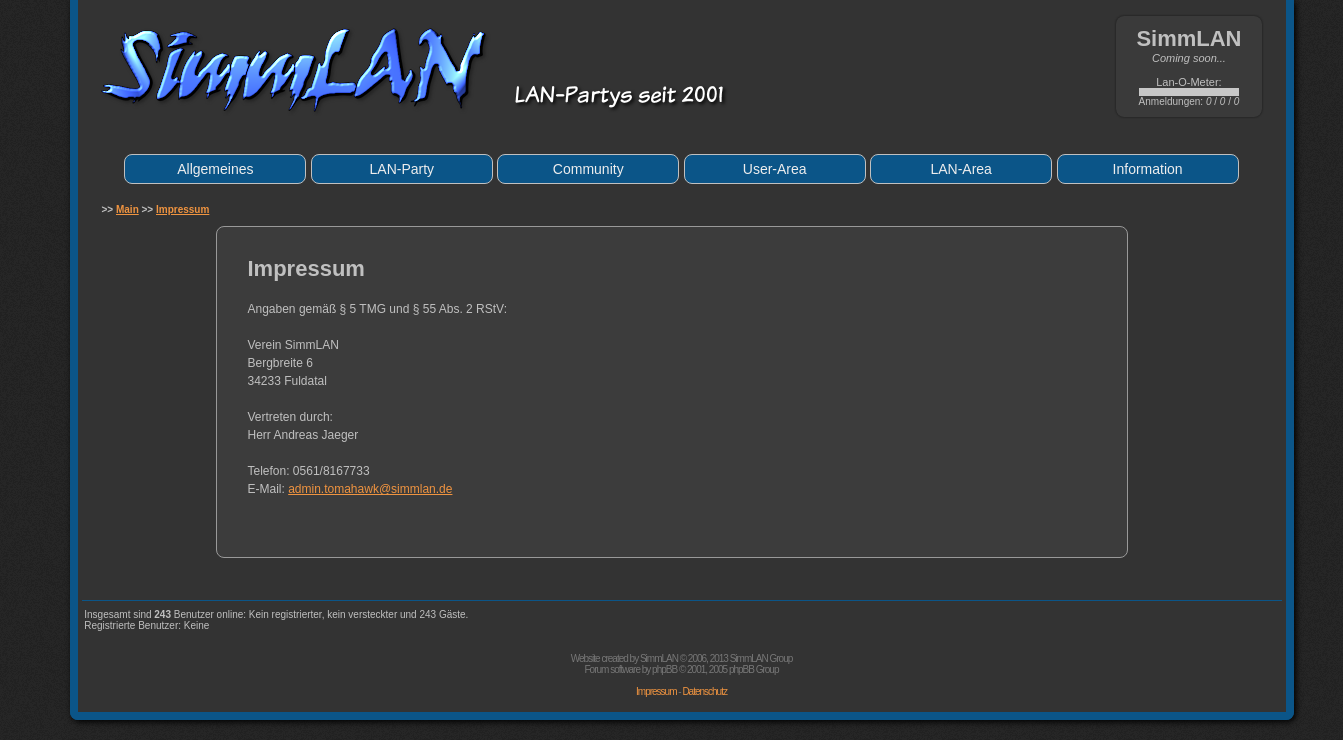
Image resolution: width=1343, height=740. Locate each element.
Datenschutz (704, 691)
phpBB (664, 669)
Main (127, 209)
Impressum (182, 209)
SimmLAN (659, 658)
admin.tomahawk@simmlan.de (370, 489)
